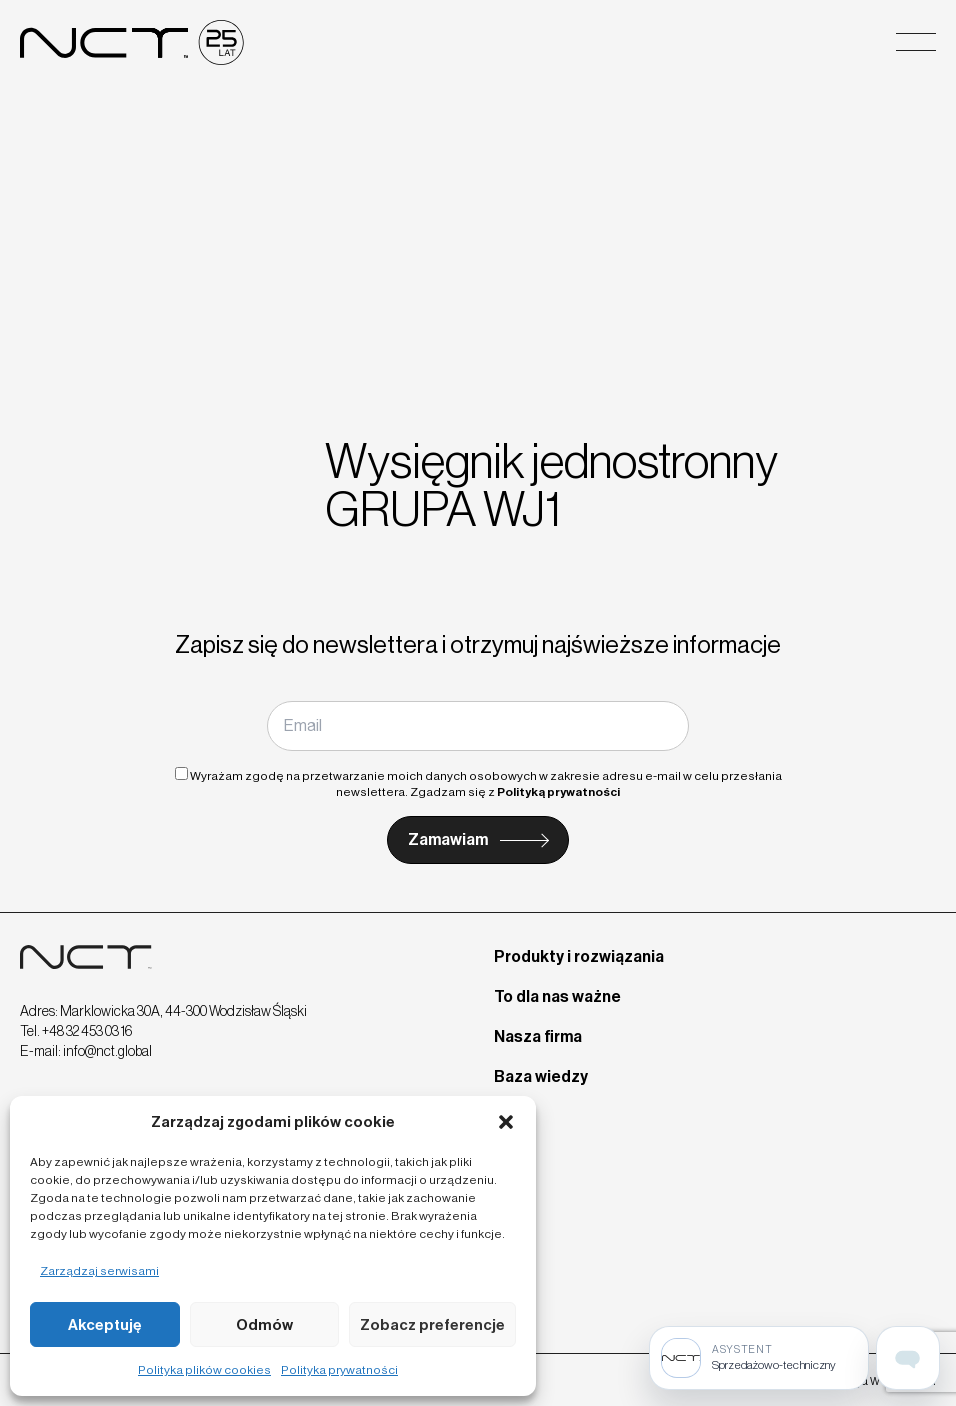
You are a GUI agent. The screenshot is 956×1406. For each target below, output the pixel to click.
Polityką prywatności (558, 792)
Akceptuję (105, 1325)
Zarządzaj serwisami (99, 1271)
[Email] (477, 726)
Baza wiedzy (541, 1076)
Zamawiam (448, 839)
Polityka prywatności (339, 1370)
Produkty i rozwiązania (579, 956)
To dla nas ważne (557, 996)
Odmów (264, 1325)
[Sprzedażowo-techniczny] (759, 1358)
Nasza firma (538, 1036)
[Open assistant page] (908, 1358)
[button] (506, 1122)
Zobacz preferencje (432, 1325)
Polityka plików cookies (204, 1370)
